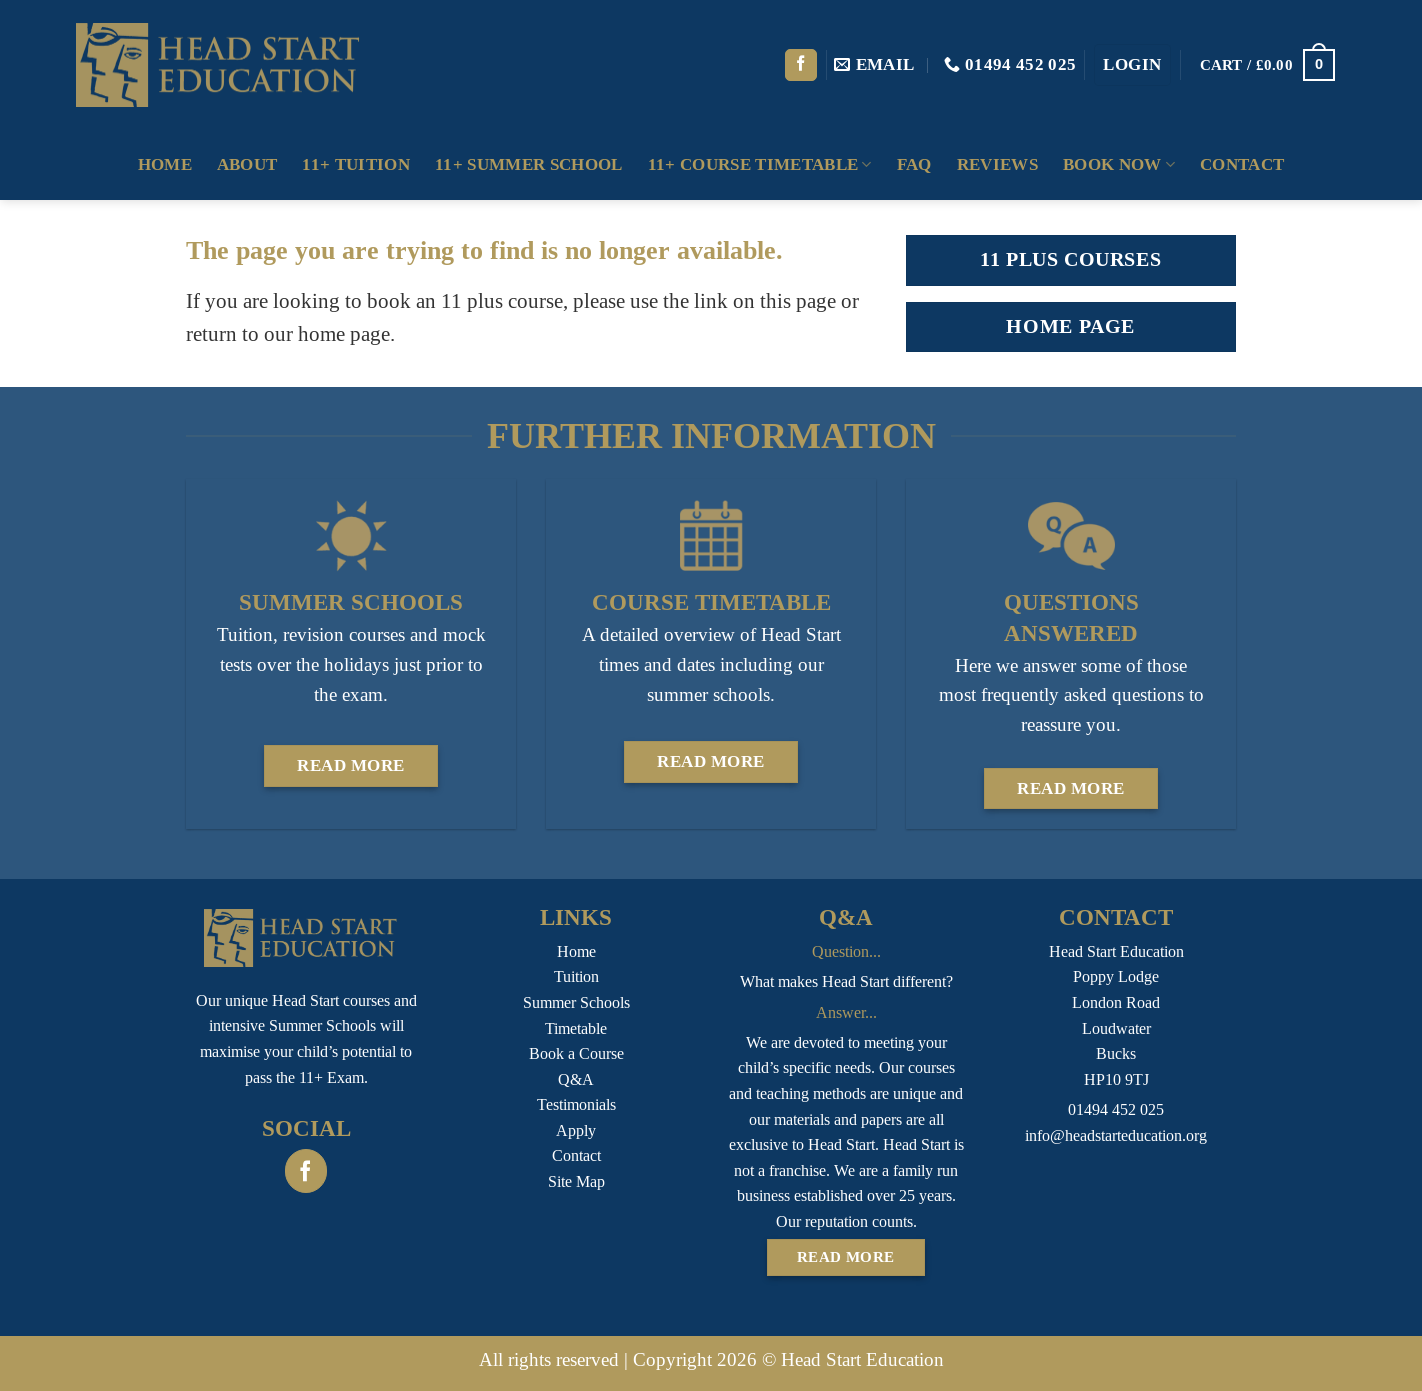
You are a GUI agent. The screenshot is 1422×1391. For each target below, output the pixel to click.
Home (165, 164)
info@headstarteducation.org (1116, 1135)
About (247, 164)
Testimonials (576, 1104)
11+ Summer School (529, 164)
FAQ (914, 164)
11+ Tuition (356, 164)
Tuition (576, 976)
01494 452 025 (1116, 1109)
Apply (576, 1130)
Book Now (1119, 165)
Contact (1242, 164)
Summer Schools (576, 1002)
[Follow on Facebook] (801, 65)
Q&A (576, 1079)
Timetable (576, 1028)
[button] (1132, 65)
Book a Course (576, 1053)
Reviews (997, 164)
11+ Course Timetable (760, 165)
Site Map (576, 1181)
